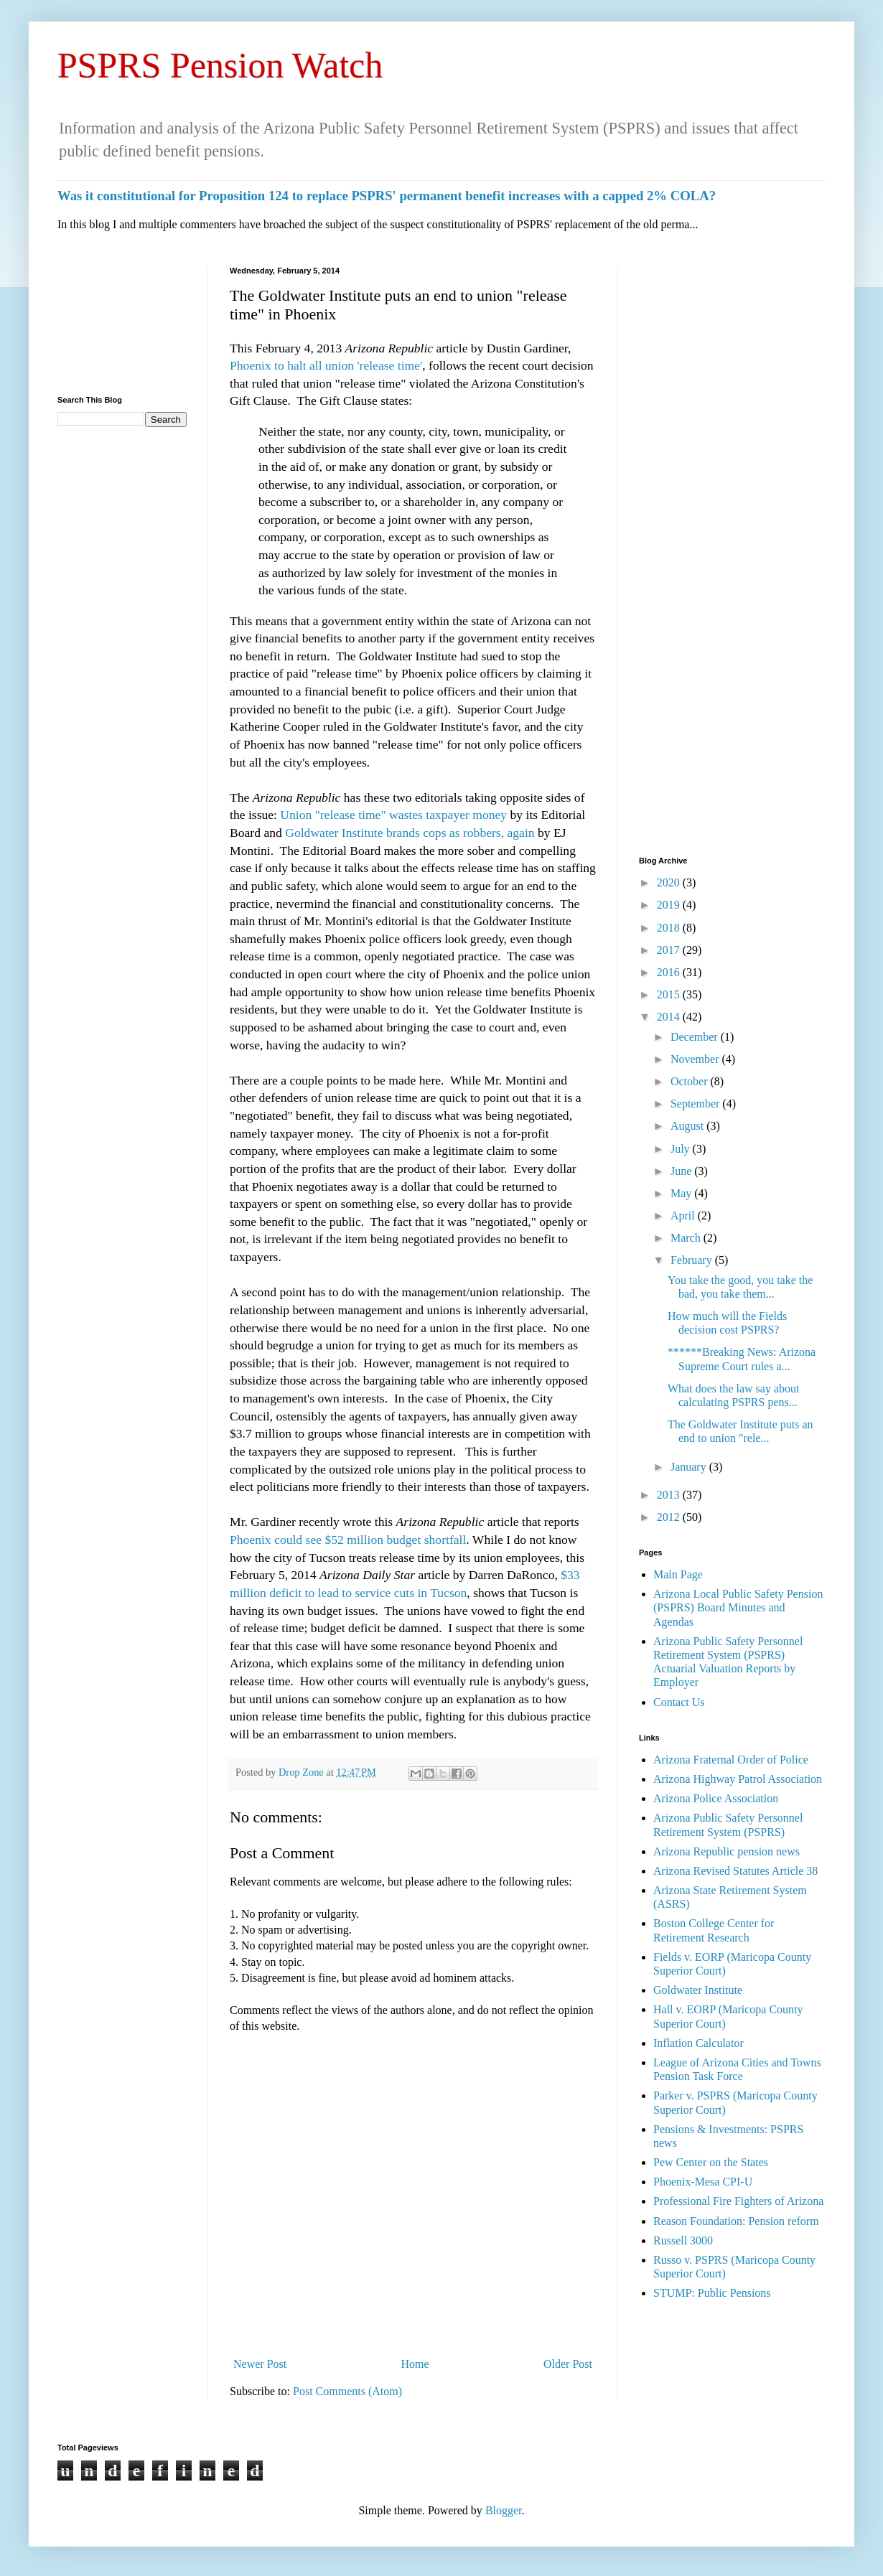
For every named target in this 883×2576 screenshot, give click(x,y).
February (693, 1260)
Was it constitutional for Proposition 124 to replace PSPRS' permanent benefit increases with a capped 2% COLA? (386, 195)
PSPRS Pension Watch (220, 65)
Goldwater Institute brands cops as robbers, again (409, 832)
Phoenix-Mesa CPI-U (702, 2181)
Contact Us (679, 1702)
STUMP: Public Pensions (712, 2293)
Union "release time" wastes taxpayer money (392, 814)
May (682, 1193)
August (688, 1126)
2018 (670, 928)
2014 (670, 1017)
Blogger (503, 2510)
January (690, 1467)
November (696, 1059)
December (696, 1037)
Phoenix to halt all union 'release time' (326, 365)
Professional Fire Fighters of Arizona (738, 2201)
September (696, 1103)
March (687, 1238)
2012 (670, 1517)
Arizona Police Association (715, 1798)
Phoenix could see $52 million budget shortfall (348, 1539)
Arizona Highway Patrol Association (737, 1779)
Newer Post (259, 2364)
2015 (670, 994)
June (682, 1171)
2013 (670, 1495)
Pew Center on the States (710, 2162)
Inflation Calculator (698, 2043)
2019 (670, 905)
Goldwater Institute (697, 1990)
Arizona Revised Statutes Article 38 (735, 1871)
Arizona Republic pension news (726, 1851)
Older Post (567, 2364)
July (682, 1149)
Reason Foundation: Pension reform (736, 2221)
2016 (670, 972)
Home (415, 2364)
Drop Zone (302, 1772)
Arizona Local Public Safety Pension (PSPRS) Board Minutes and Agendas (738, 1607)
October (691, 1081)
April (684, 1215)
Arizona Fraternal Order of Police (730, 1759)
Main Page (678, 1574)
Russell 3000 (683, 2240)
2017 (670, 950)
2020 (670, 882)
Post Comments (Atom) (347, 2391)
